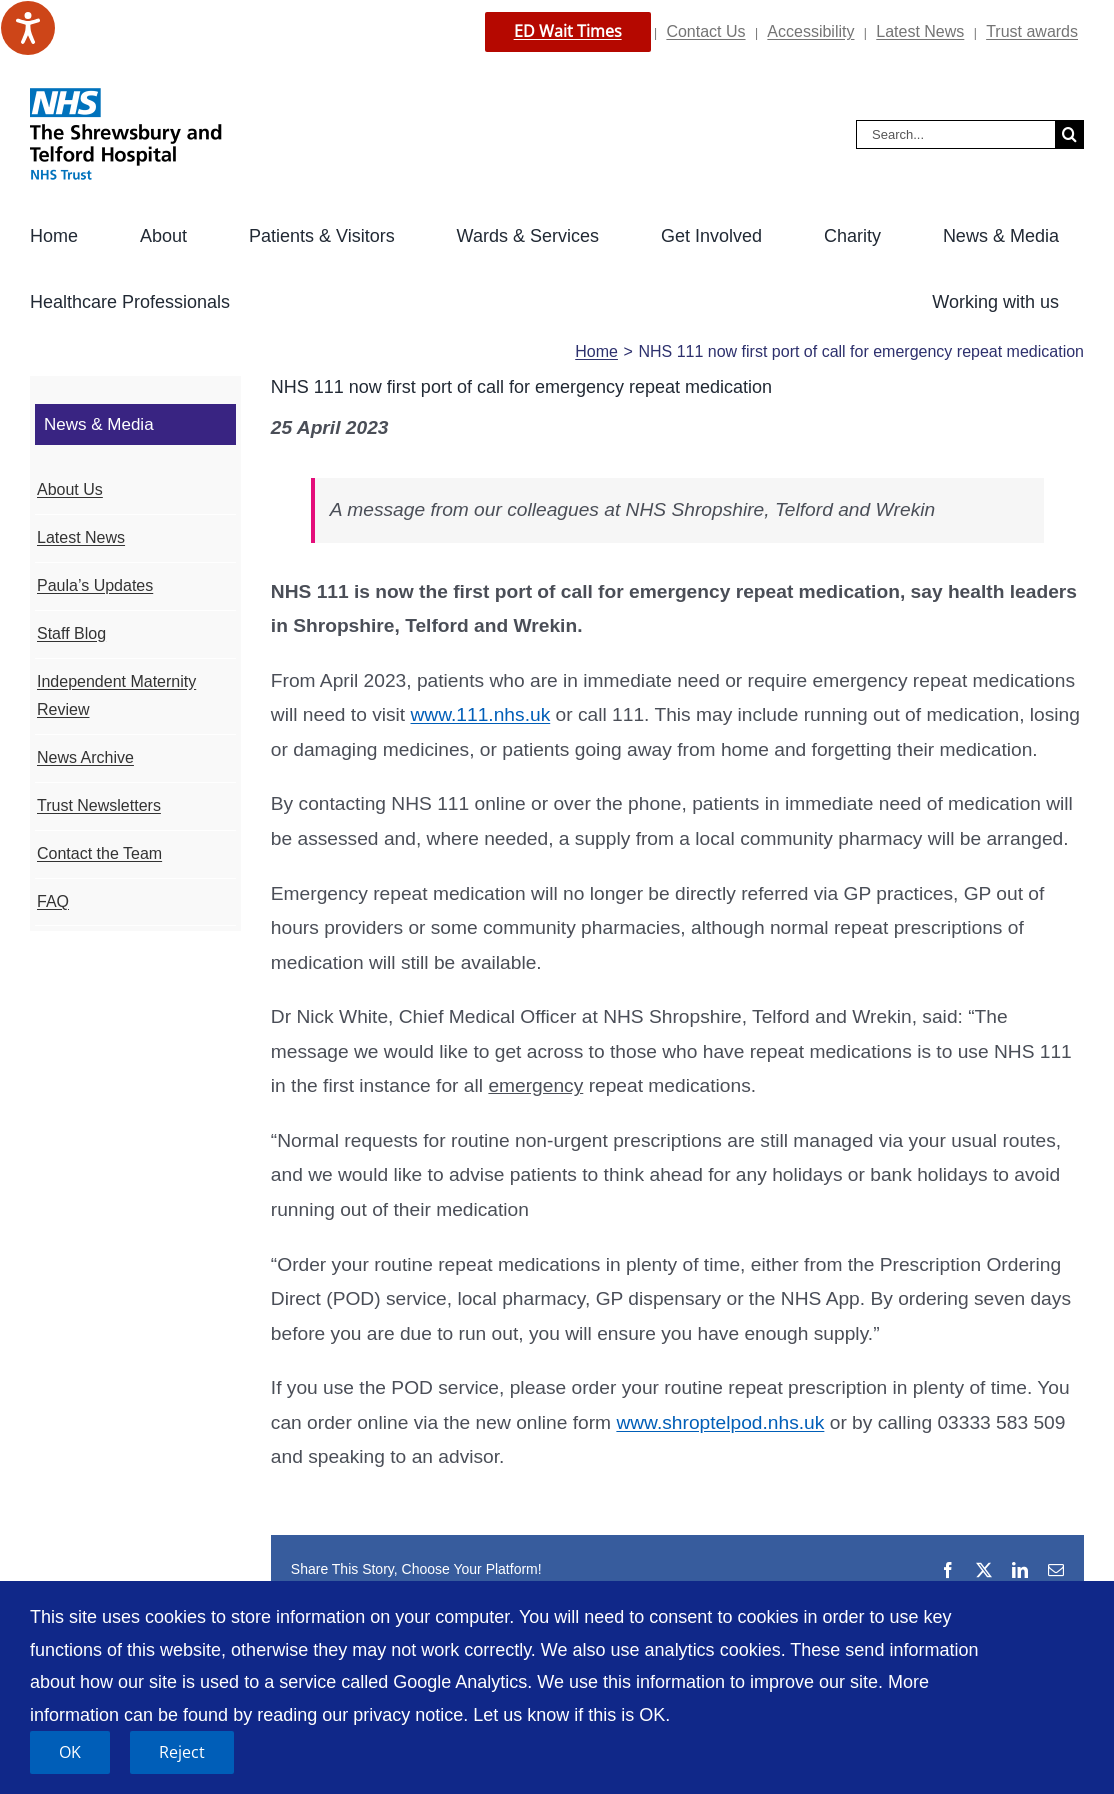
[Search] (1069, 134)
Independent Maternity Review (116, 696)
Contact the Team (99, 853)
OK (70, 1752)
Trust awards (1032, 31)
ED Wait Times (568, 31)
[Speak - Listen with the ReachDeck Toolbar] (28, 28)
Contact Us (705, 31)
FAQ (53, 901)
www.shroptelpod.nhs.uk (720, 1422)
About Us (70, 489)
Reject (182, 1752)
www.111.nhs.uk (481, 714)
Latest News (920, 31)
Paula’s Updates (95, 585)
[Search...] (955, 134)
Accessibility (810, 31)
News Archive (85, 757)
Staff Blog (71, 633)
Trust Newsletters (99, 805)
